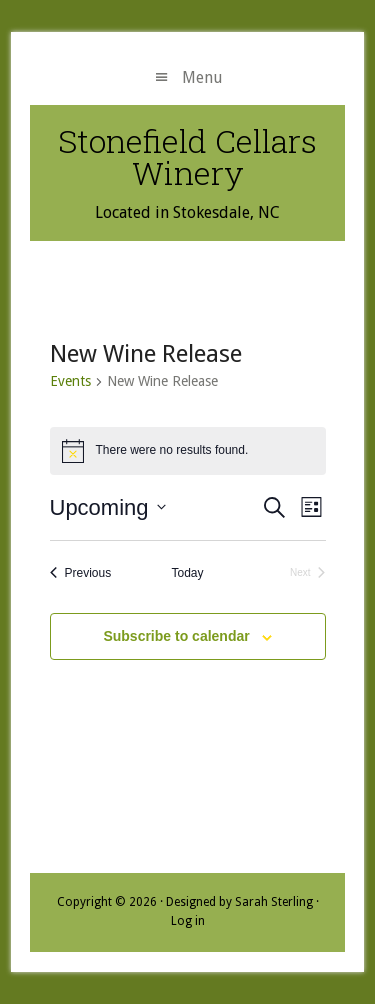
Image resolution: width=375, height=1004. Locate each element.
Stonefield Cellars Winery (187, 156)
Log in (188, 921)
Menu (202, 77)
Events (70, 381)
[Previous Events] (81, 573)
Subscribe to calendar (176, 636)
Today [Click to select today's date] (187, 573)
